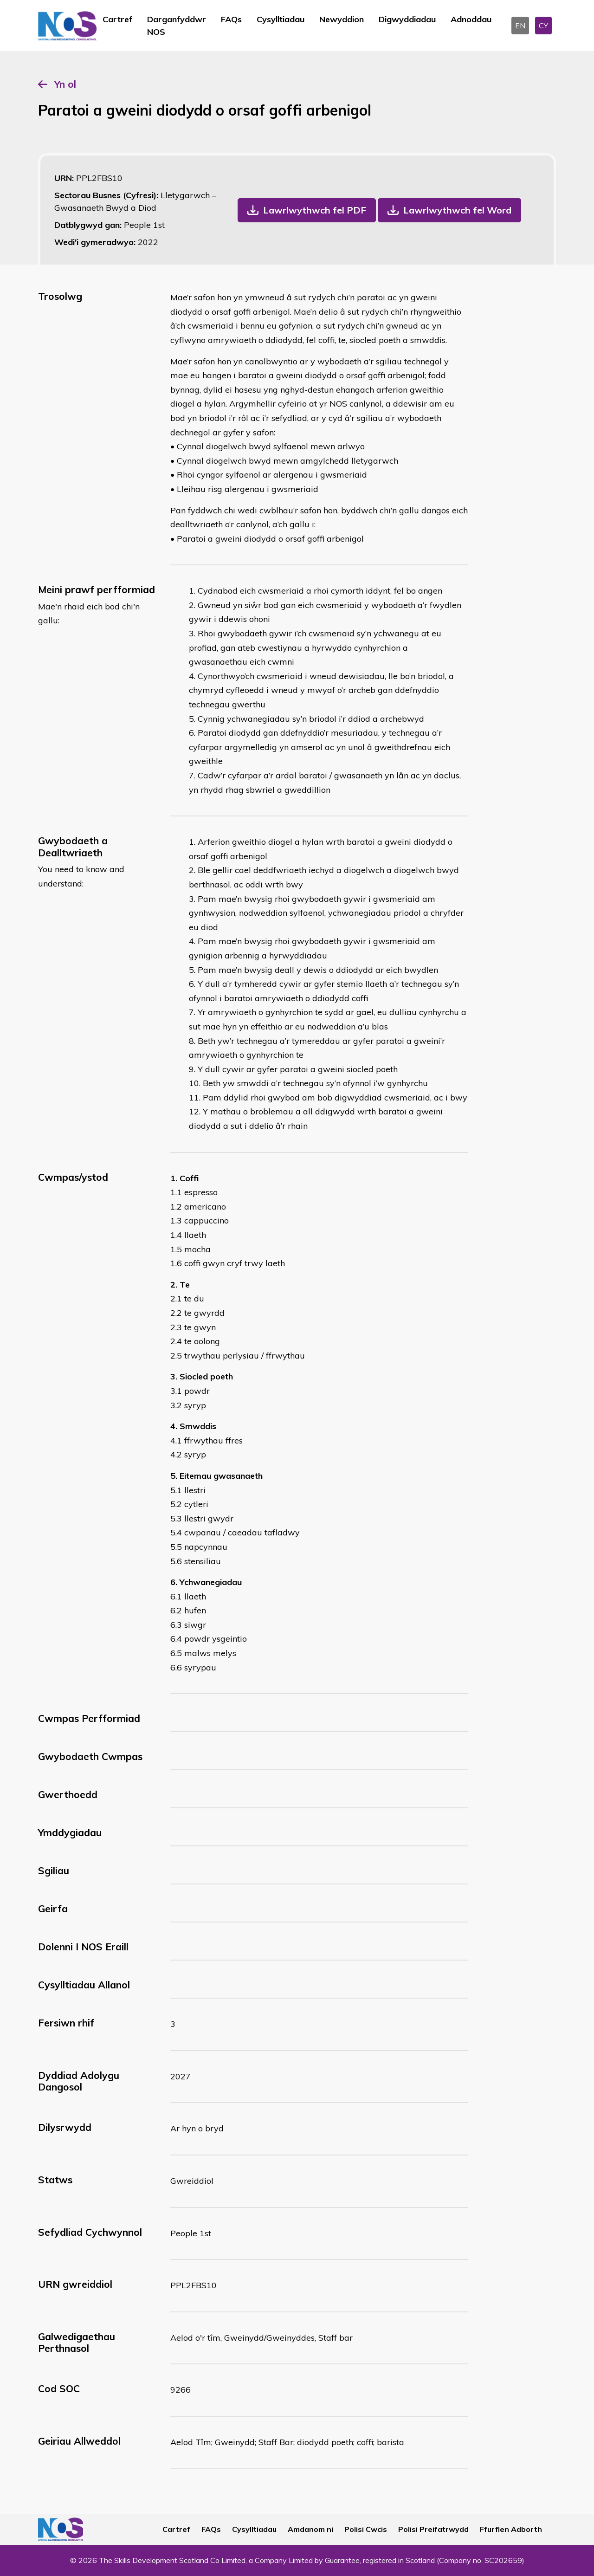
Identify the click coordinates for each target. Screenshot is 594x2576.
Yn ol (65, 84)
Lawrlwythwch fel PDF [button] (314, 210)
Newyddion (341, 19)
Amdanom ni (310, 2529)
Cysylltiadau (280, 19)
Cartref (117, 19)
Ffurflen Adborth (511, 2529)
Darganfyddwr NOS (176, 25)
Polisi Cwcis (365, 2529)
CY (543, 25)
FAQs (231, 19)
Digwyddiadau (407, 19)
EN (520, 25)
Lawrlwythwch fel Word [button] (457, 210)
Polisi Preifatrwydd (433, 2529)
